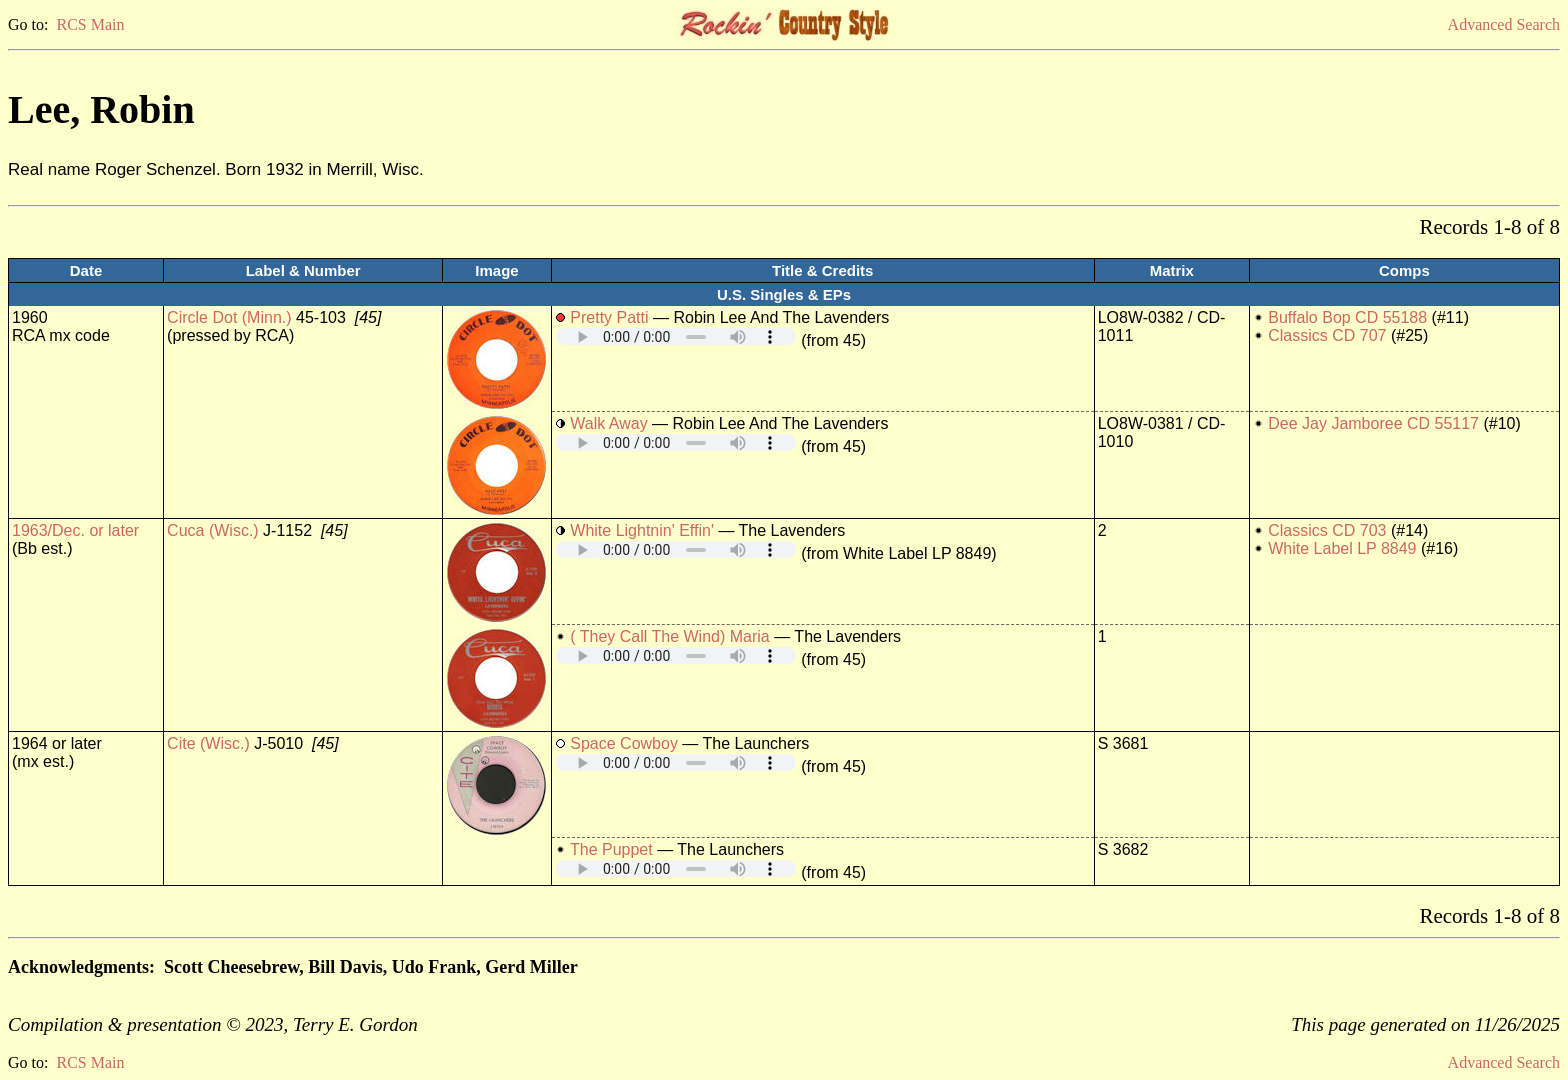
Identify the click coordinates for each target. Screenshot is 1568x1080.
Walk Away (608, 423)
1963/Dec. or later (75, 530)
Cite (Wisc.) (208, 743)
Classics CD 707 (1327, 335)
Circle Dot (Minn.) (229, 317)
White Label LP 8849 (1342, 548)
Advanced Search (1504, 24)
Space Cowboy (624, 743)
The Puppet (611, 849)
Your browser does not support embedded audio (676, 336)
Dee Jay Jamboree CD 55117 (1373, 423)
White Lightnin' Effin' (642, 530)
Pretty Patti (609, 317)
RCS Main (90, 24)
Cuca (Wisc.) (213, 530)
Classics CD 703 (1327, 530)
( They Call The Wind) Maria (669, 636)
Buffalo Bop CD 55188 (1347, 317)
